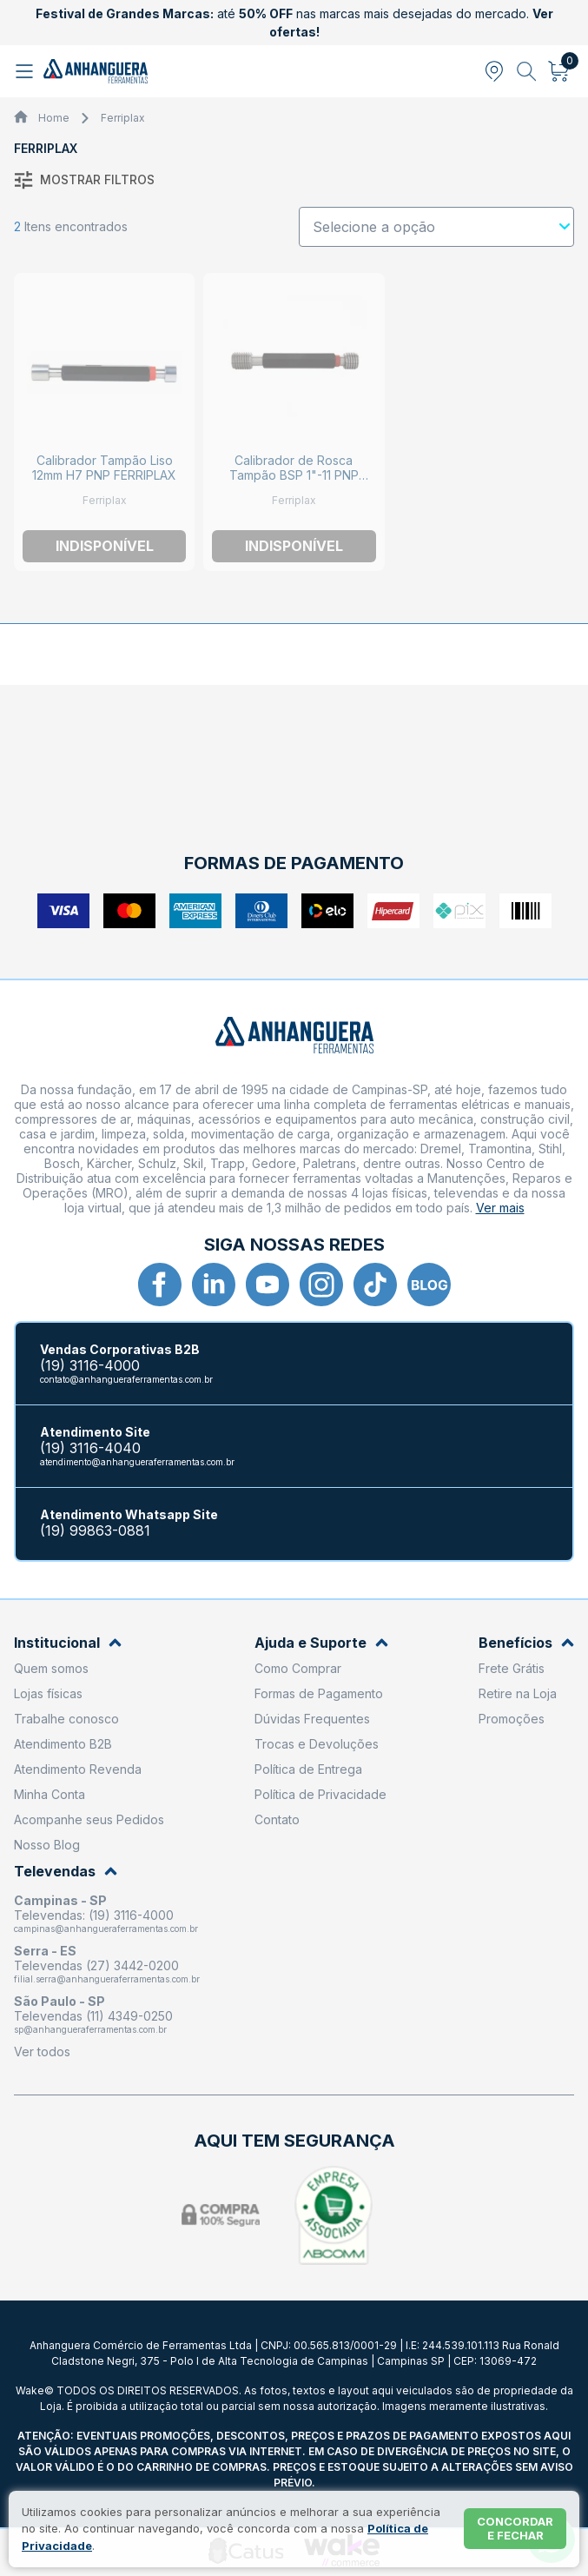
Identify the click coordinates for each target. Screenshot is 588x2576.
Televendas (65, 1871)
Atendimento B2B (63, 1743)
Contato (277, 1819)
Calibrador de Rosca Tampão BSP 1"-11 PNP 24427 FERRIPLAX (294, 475)
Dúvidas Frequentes (312, 1718)
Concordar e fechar (515, 2528)
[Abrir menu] (26, 71)
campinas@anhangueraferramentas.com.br (106, 1928)
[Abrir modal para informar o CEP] (494, 71)
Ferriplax (123, 117)
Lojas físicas (48, 1693)
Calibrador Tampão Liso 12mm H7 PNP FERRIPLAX (104, 467)
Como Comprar (297, 1668)
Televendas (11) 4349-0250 (93, 2015)
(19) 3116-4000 (90, 1366)
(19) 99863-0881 (95, 1531)
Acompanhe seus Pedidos (89, 1819)
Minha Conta (49, 1794)
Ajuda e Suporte (321, 1643)
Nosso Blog (47, 1844)
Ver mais (500, 1207)
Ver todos (42, 2051)
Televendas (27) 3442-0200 (96, 1965)
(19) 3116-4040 (90, 1448)
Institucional (68, 1643)
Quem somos (51, 1668)
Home (53, 117)
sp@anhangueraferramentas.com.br (90, 2029)
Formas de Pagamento (318, 1693)
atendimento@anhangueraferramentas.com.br (137, 1462)
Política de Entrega (308, 1769)
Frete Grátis (512, 1668)
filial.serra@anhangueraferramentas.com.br (107, 1979)
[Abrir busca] (526, 71)
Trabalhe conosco (66, 1718)
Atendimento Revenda (78, 1769)
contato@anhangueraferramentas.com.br (126, 1379)
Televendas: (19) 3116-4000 (94, 1915)
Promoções (512, 1718)
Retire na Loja (518, 1693)
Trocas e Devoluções (316, 1743)
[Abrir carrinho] (559, 71)
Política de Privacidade (320, 1794)
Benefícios (526, 1643)
